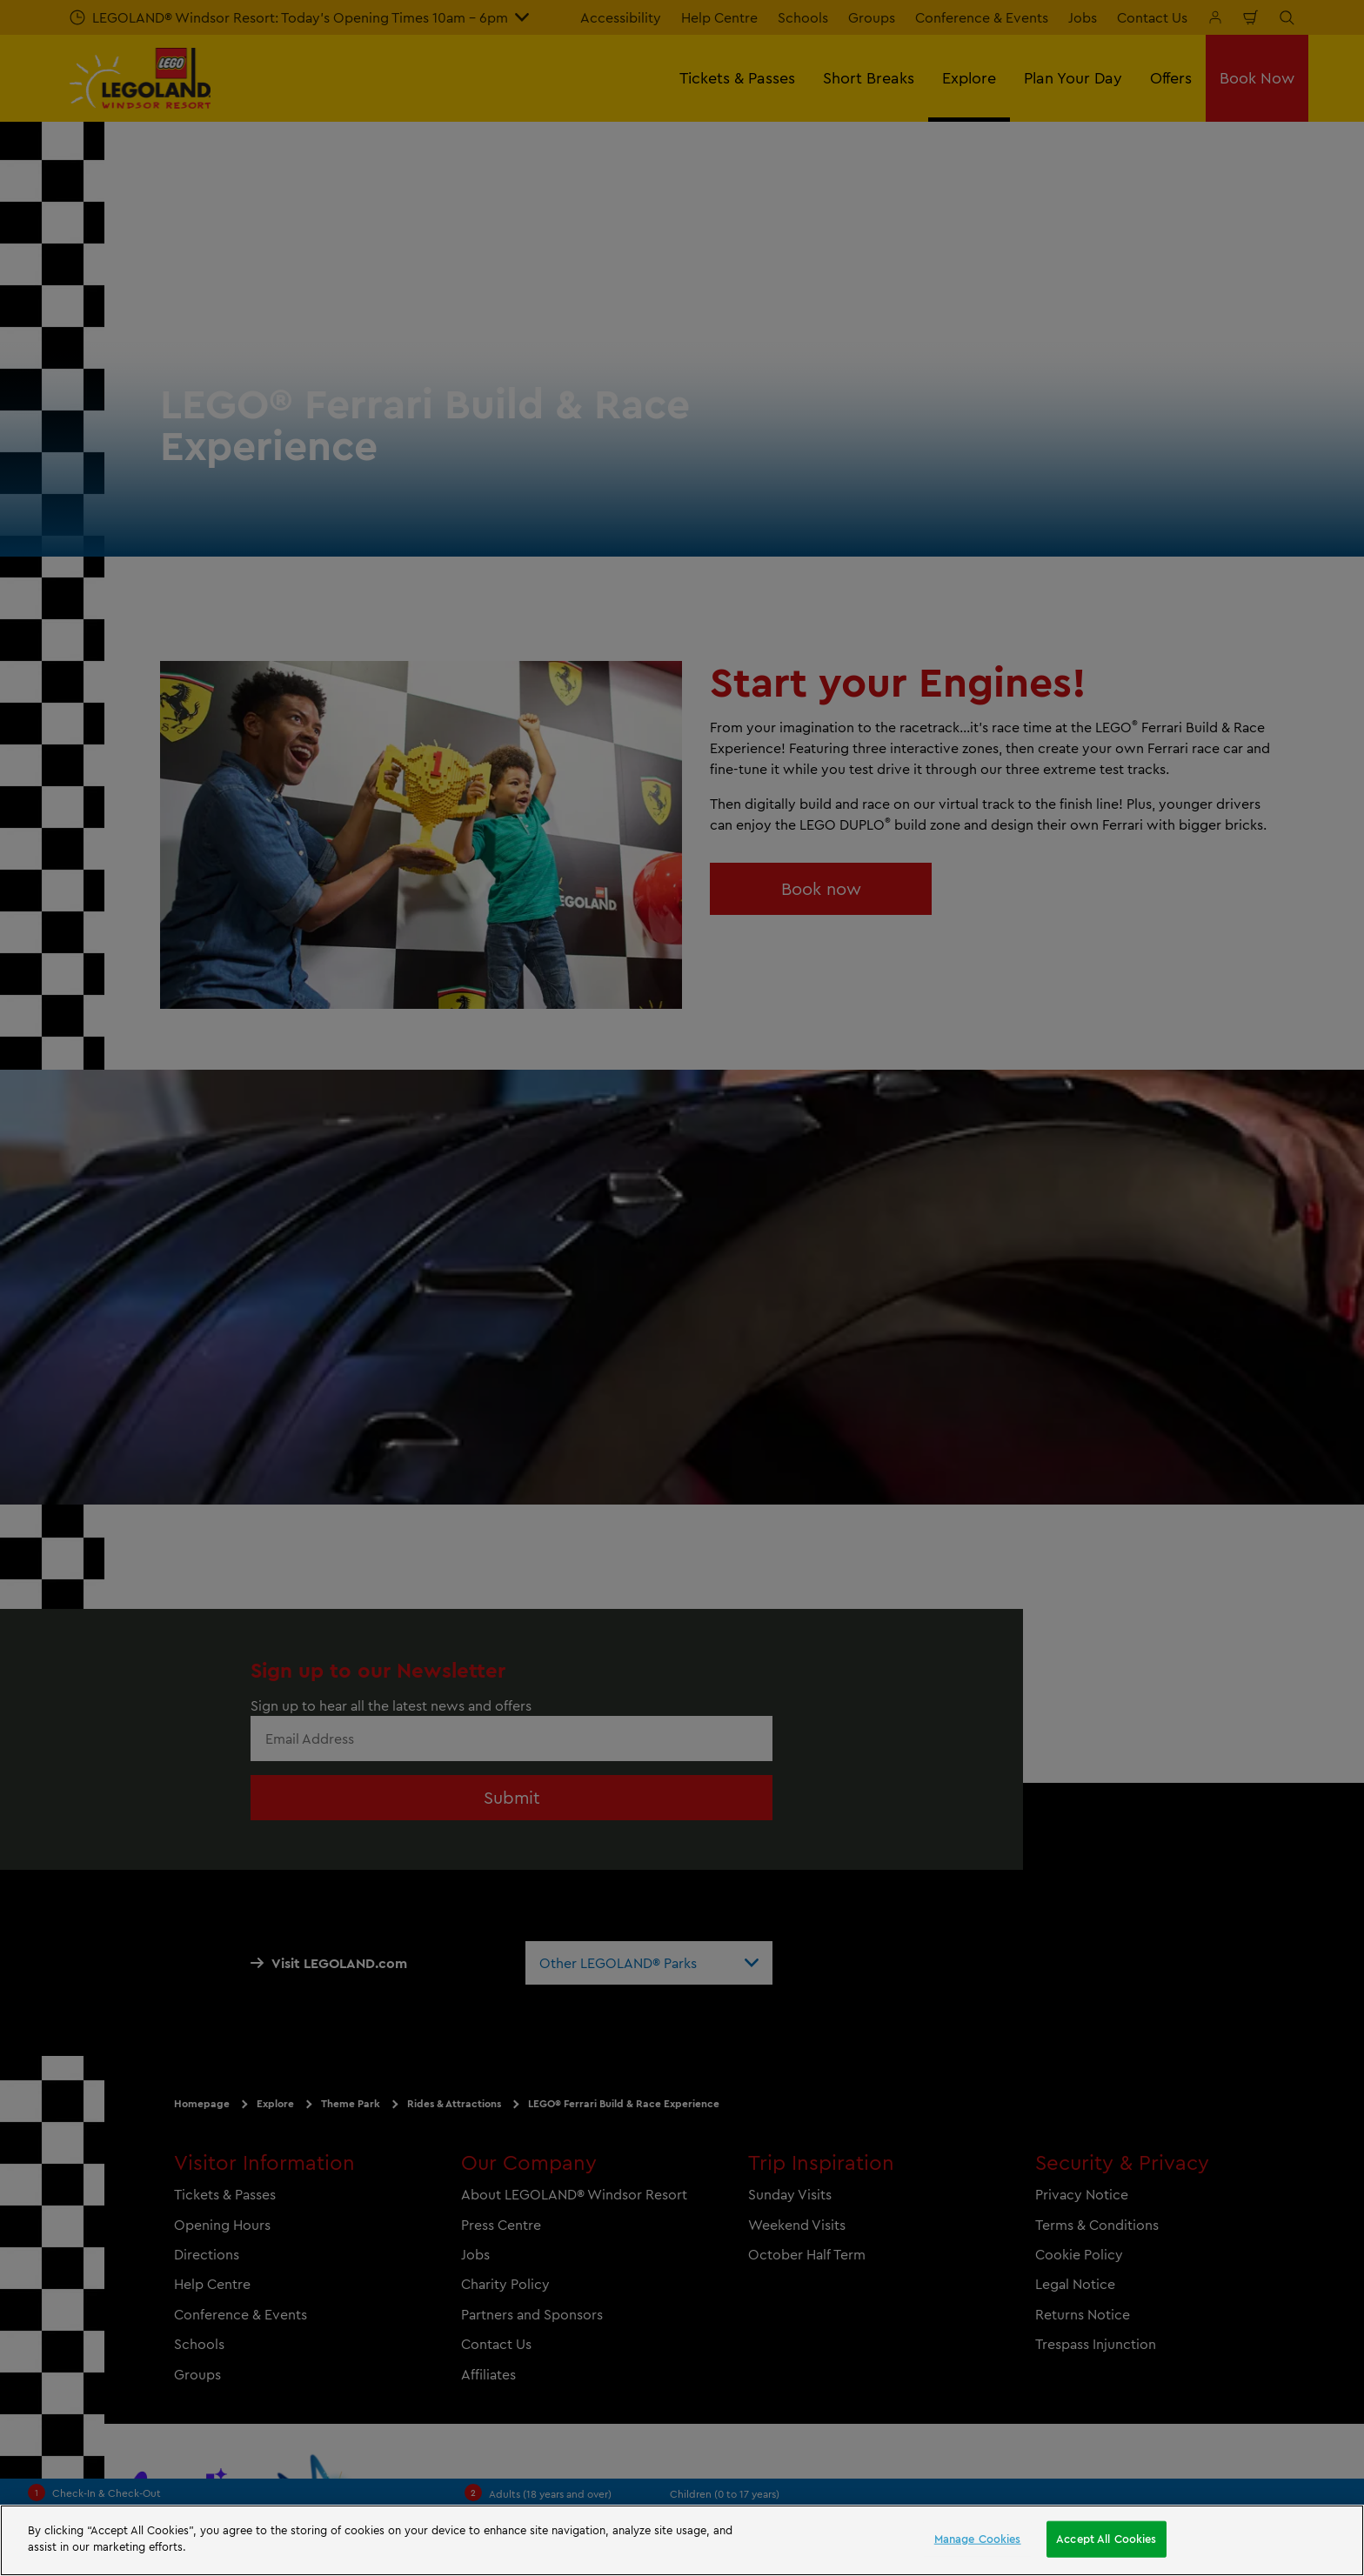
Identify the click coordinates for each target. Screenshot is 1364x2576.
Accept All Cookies (1106, 2539)
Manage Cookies (977, 2539)
